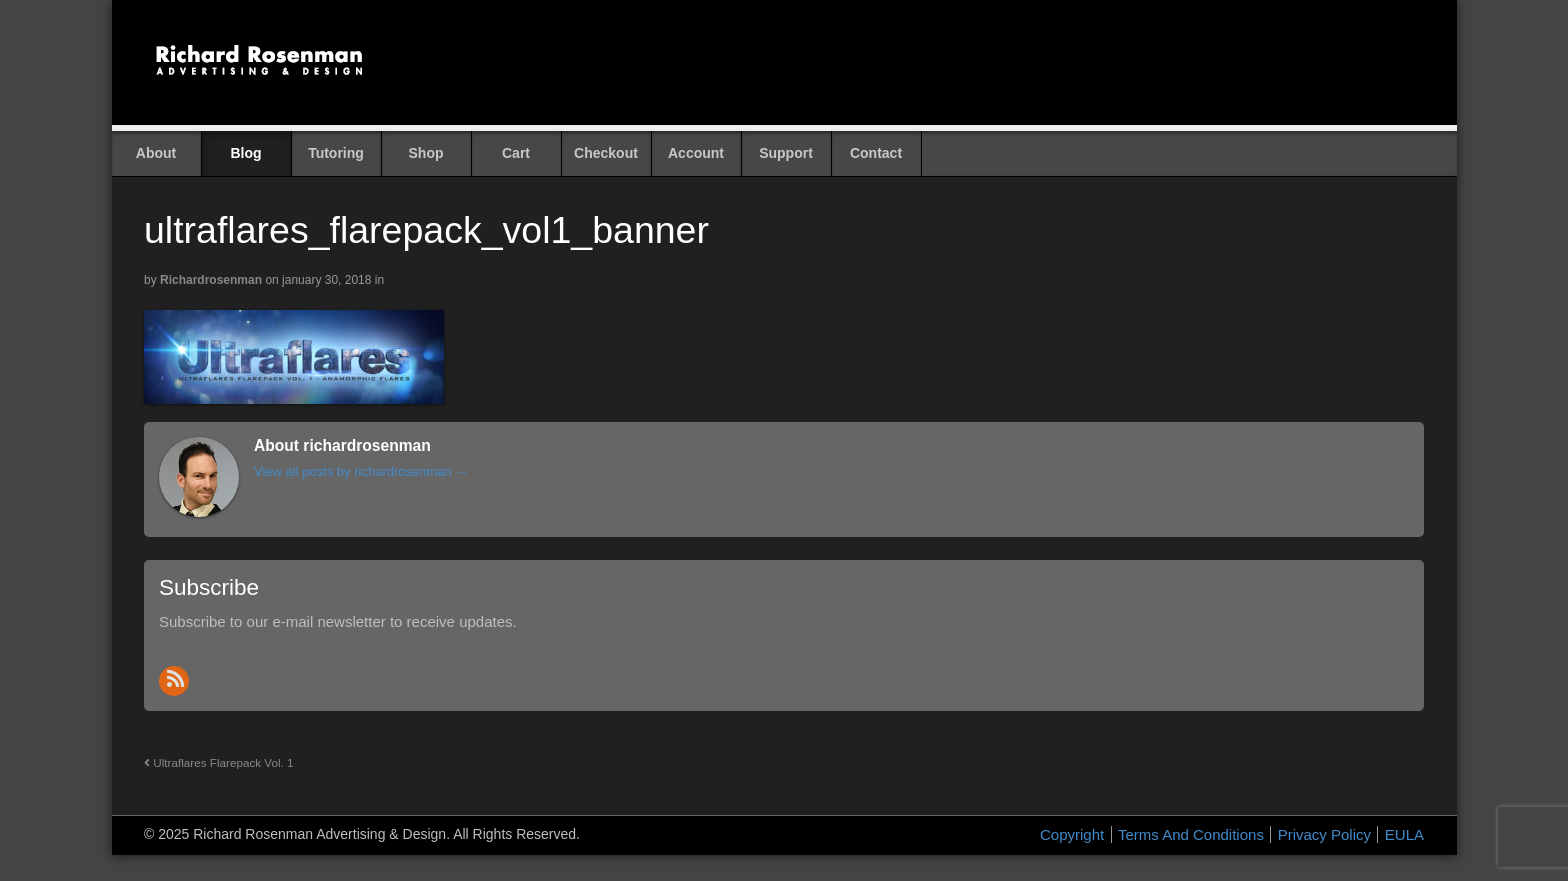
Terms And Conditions (1191, 834)
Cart (516, 153)
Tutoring (336, 153)
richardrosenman (211, 280)
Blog (245, 153)
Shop (426, 153)
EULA (1404, 834)
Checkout (606, 153)
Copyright (1072, 834)
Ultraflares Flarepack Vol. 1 (219, 762)
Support (786, 153)
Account (696, 153)
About (156, 153)
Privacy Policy (1324, 834)
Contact (876, 153)
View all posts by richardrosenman (361, 471)
